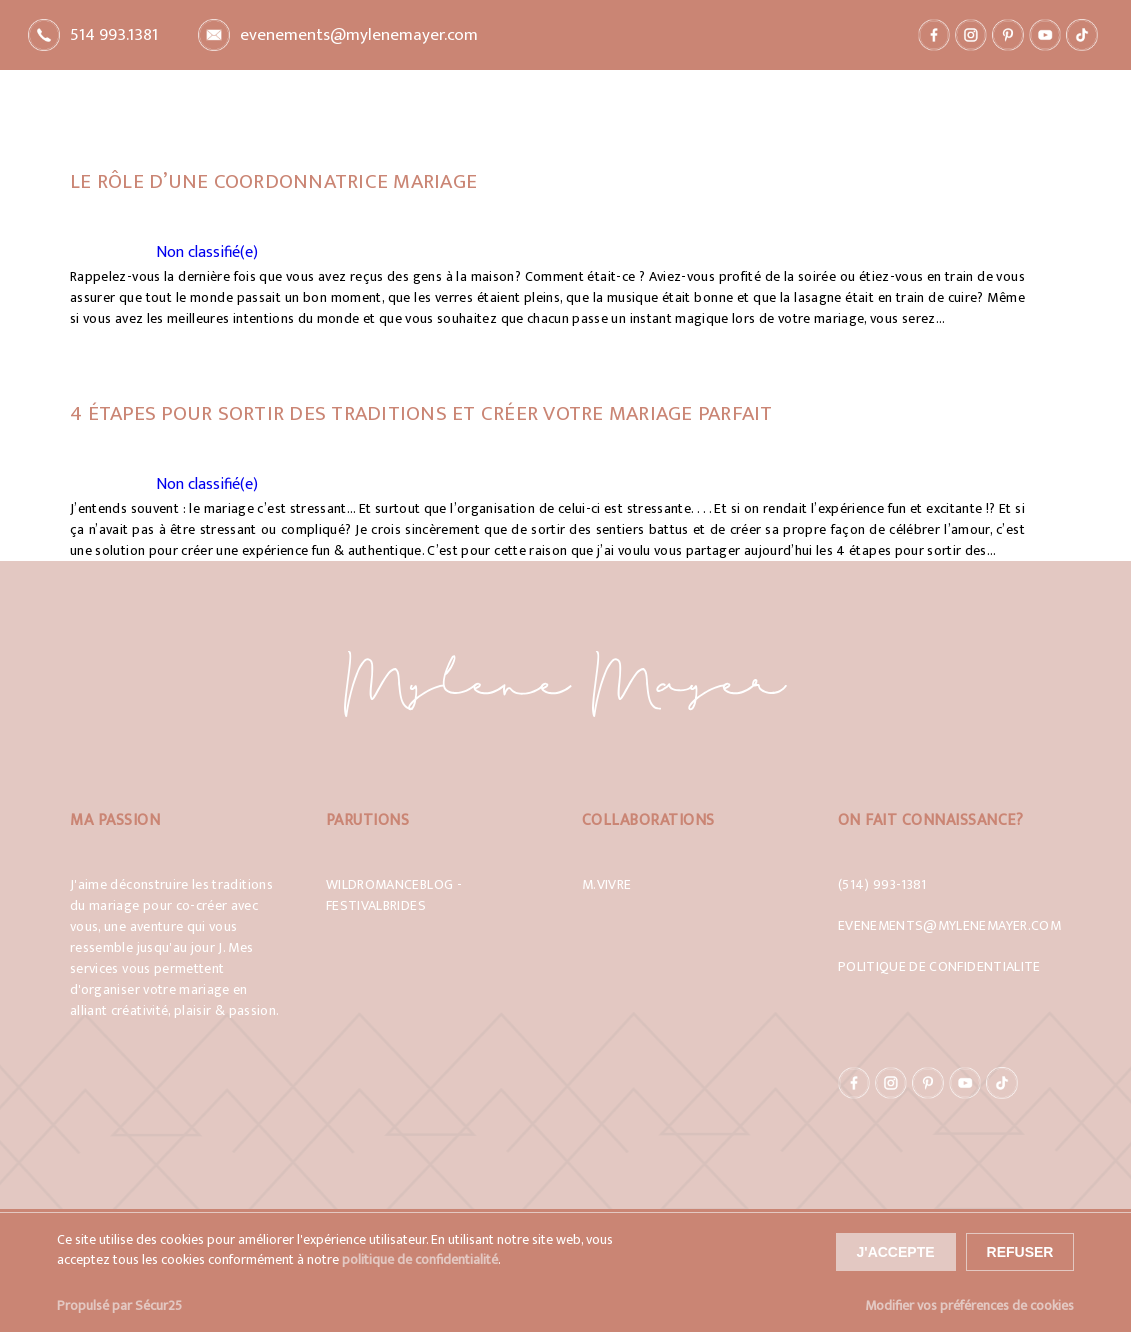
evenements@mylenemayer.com (359, 35)
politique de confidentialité (420, 1260)
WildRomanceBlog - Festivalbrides (394, 895)
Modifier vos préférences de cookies (969, 1305)
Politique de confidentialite (939, 966)
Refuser (1020, 1252)
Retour (159, 83)
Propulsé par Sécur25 (119, 1305)
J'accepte (896, 1252)
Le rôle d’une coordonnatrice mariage (273, 181)
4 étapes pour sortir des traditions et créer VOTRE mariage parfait (421, 413)
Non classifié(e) (207, 252)
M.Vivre (606, 884)
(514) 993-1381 (882, 884)
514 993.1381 (114, 35)
